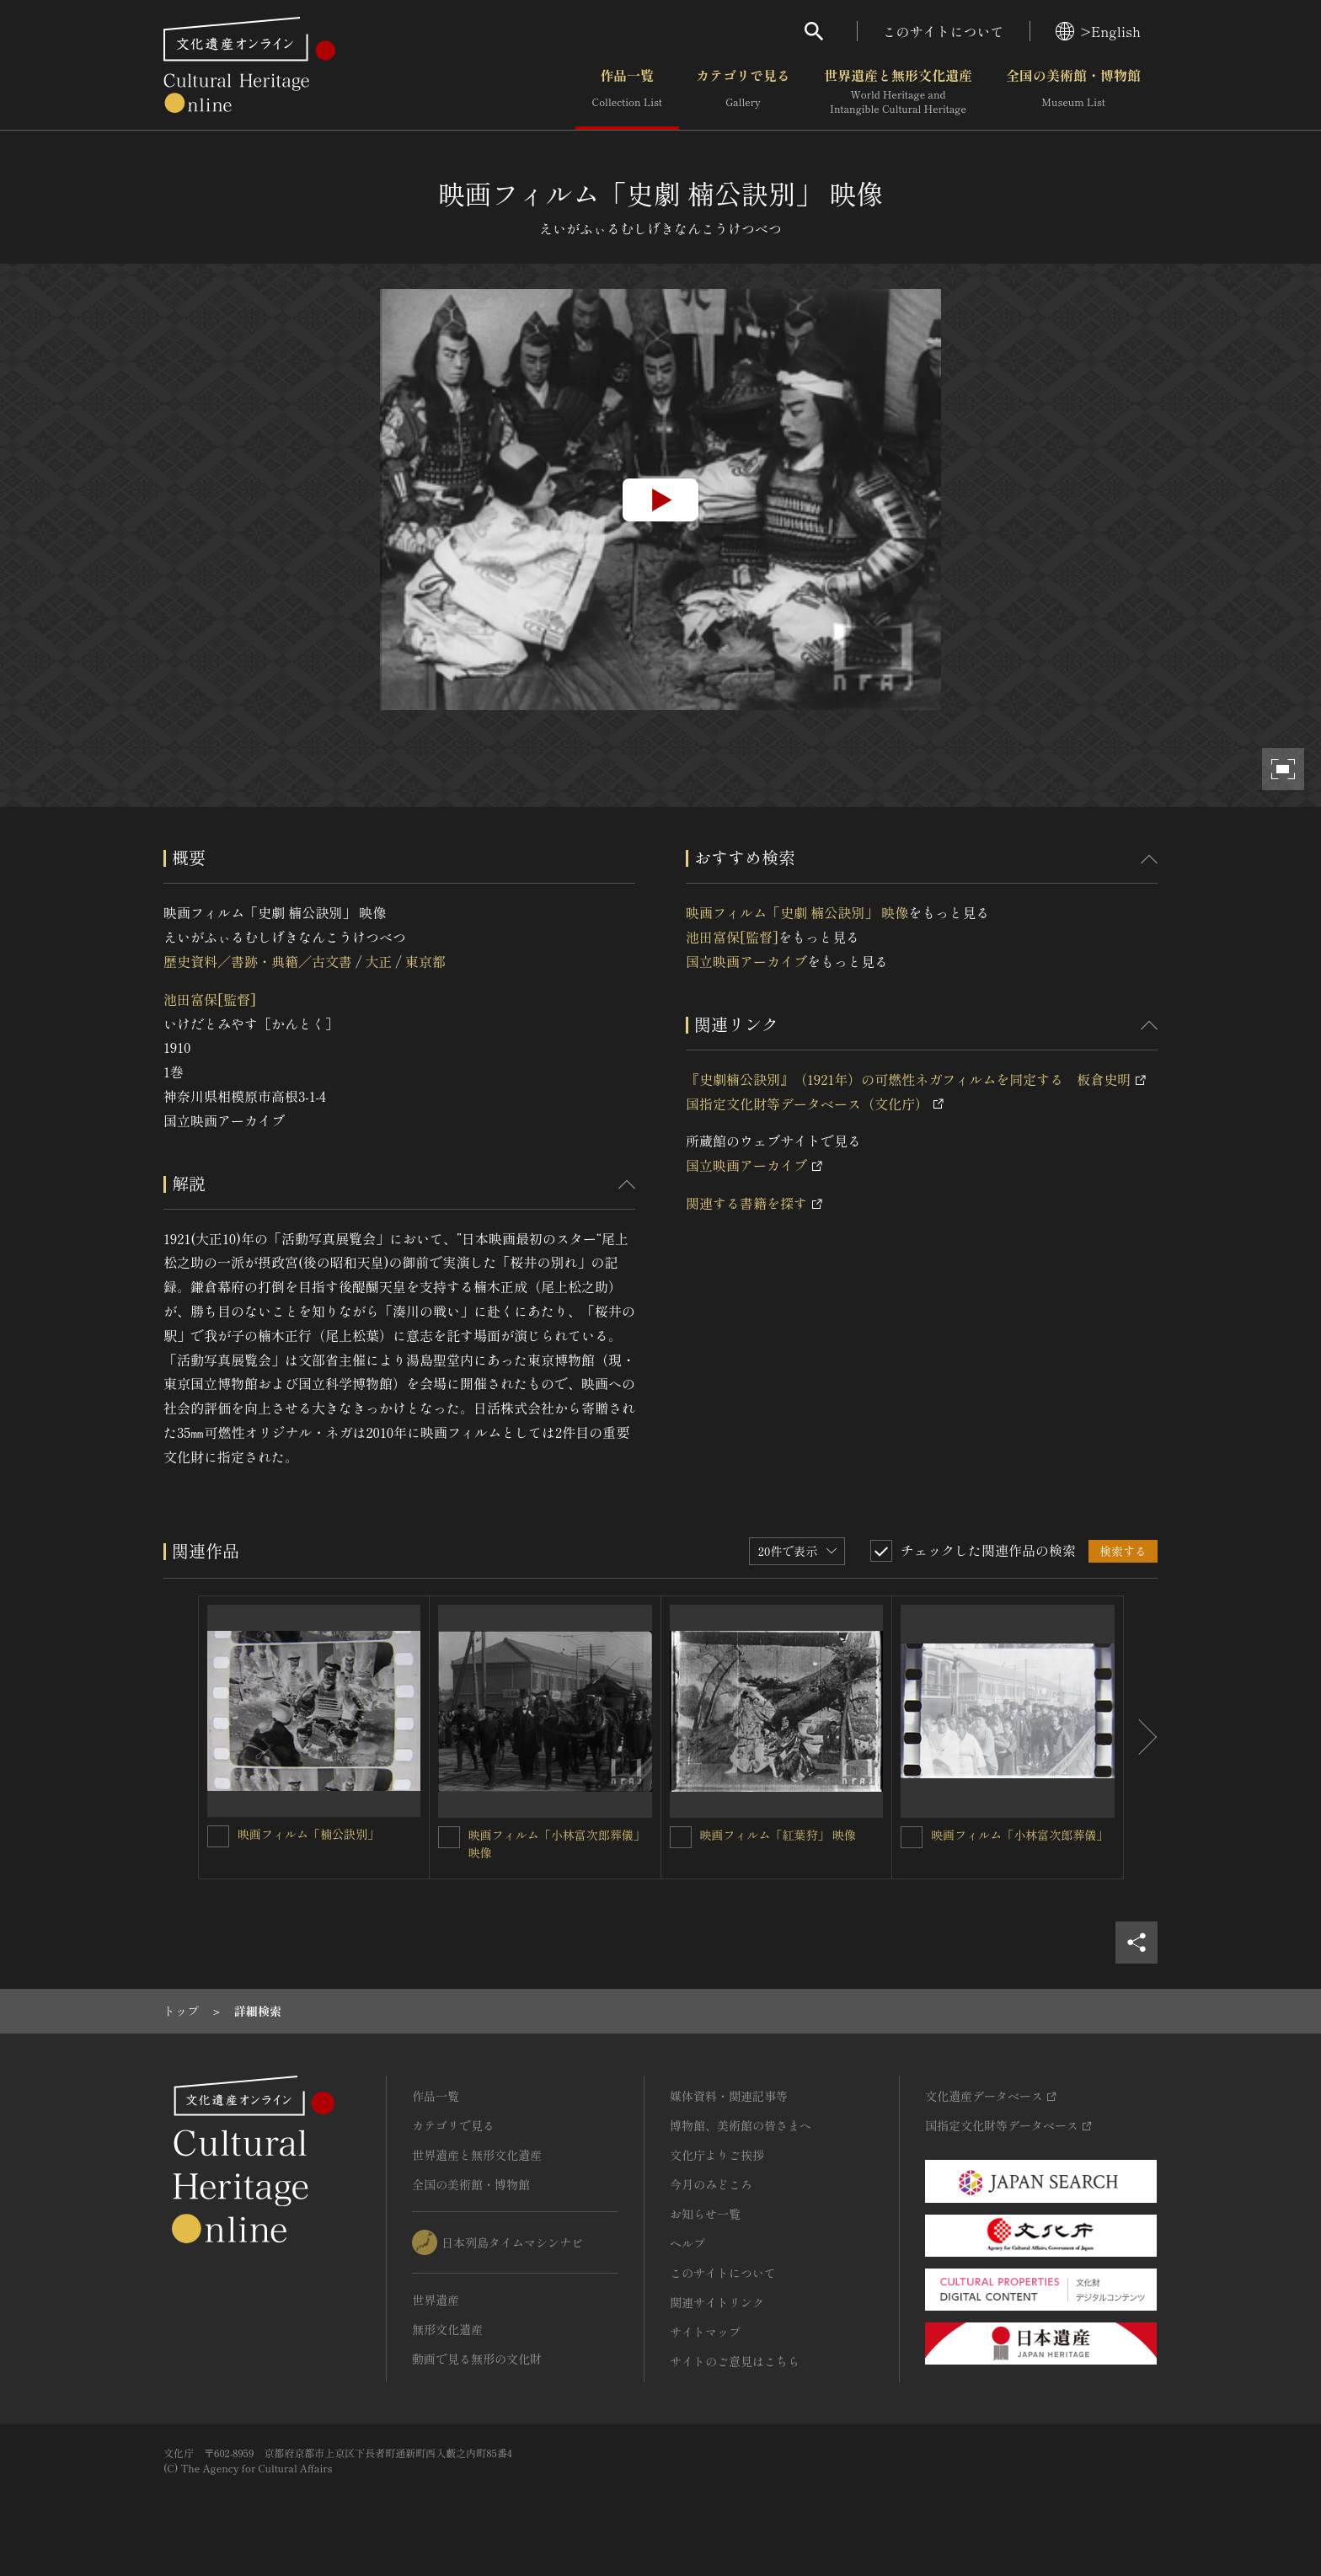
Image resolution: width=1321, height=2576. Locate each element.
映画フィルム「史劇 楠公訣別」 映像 (797, 912)
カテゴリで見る (743, 92)
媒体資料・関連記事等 (729, 2095)
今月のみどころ (711, 2184)
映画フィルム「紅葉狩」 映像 (778, 1834)
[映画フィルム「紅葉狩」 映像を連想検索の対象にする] (681, 1837)
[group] (660, 499)
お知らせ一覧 (705, 2213)
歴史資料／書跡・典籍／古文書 (257, 961)
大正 (378, 961)
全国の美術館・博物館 (1073, 92)
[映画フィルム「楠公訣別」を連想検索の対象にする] (218, 1836)
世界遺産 (435, 2299)
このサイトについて (943, 31)
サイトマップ (705, 2331)
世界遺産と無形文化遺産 (898, 92)
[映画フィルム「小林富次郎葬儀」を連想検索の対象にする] (912, 1837)
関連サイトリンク (717, 2302)
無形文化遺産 (447, 2329)
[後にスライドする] (1141, 1737)
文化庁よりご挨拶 (717, 2154)
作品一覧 (627, 92)
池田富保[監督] (209, 999)
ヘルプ (687, 2243)
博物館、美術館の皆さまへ (740, 2125)
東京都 (425, 961)
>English (1098, 31)
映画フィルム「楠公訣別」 (308, 1833)
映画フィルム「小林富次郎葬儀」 (1019, 1834)
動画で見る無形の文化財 (477, 2358)
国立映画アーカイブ (746, 961)
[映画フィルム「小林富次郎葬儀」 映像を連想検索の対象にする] (449, 1837)
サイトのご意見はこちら (735, 2361)
